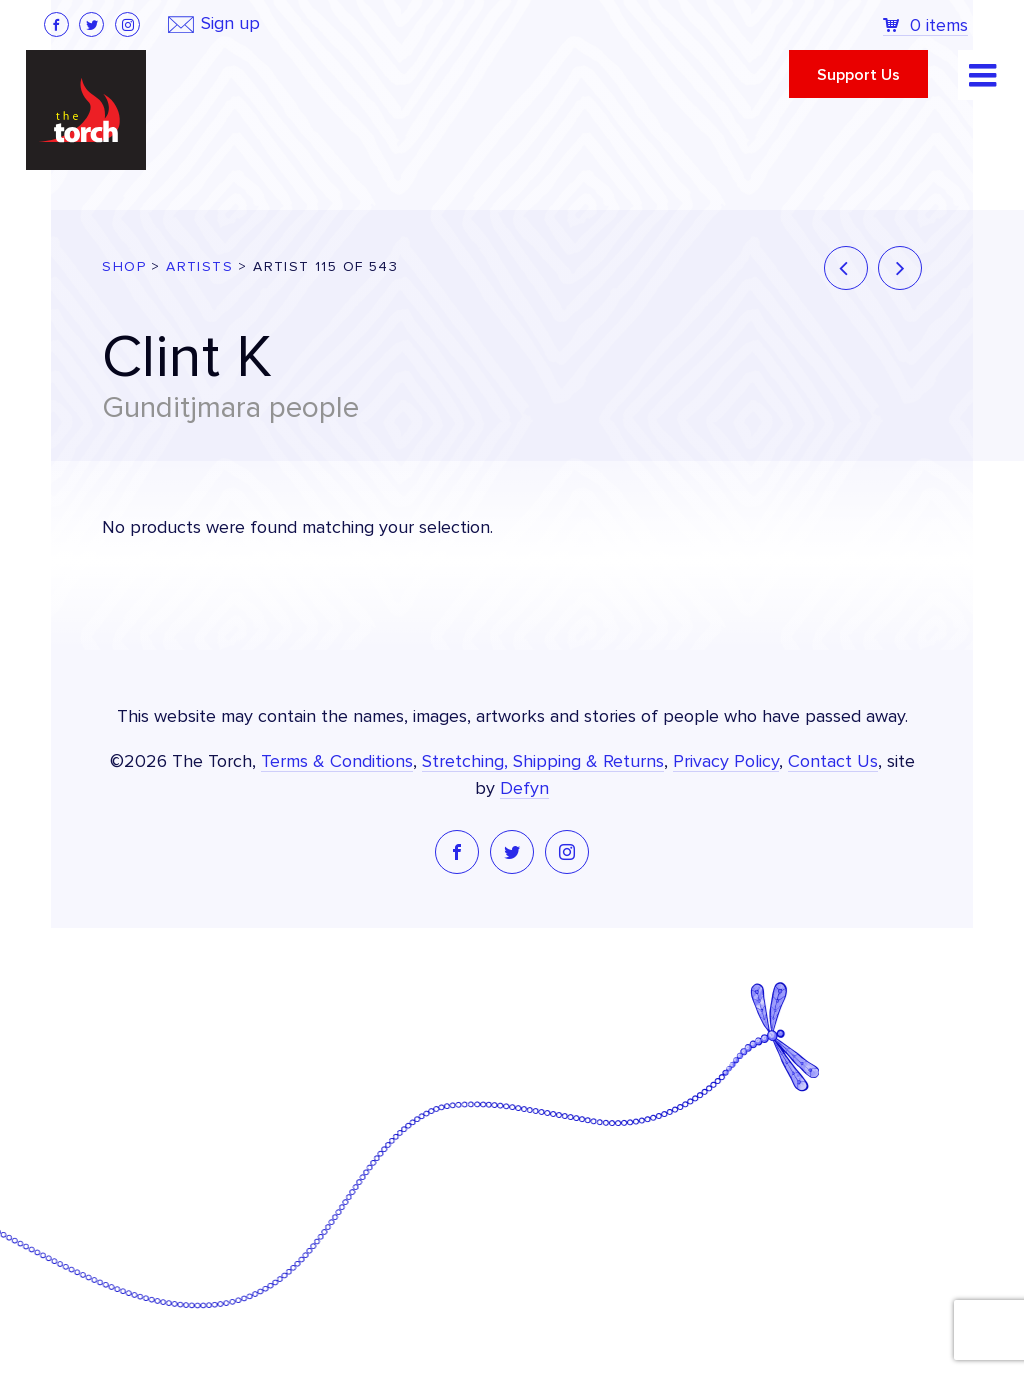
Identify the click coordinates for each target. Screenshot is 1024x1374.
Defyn (524, 789)
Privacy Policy (726, 762)
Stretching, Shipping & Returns (543, 762)
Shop (124, 267)
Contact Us (833, 762)
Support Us (858, 75)
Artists (199, 267)
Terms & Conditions (337, 762)
